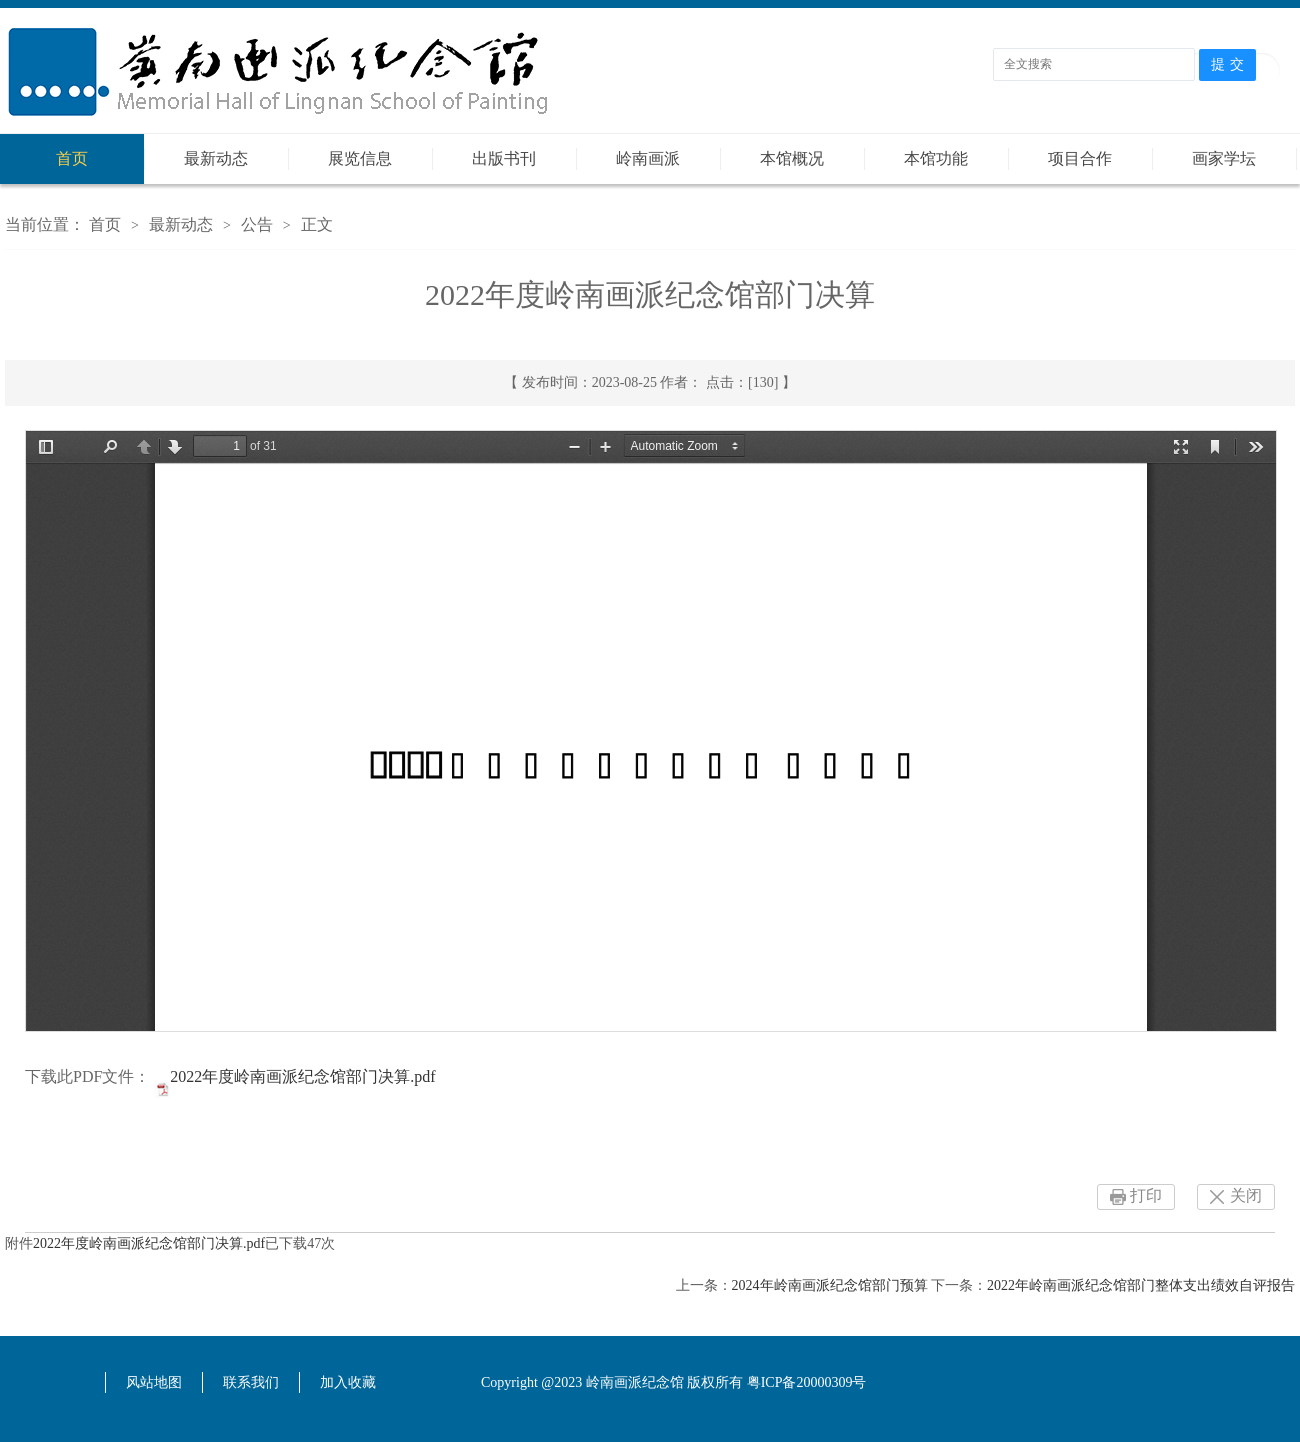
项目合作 (1080, 158)
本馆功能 (936, 158)
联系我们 (251, 1382)
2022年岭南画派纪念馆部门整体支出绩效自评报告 (1141, 1285)
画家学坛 (1224, 158)
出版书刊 (504, 158)
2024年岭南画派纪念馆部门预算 (830, 1285)
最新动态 (216, 158)
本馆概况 (792, 158)
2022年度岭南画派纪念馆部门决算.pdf (302, 1076)
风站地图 (154, 1382)
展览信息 (360, 158)
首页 (72, 158)
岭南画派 (648, 158)
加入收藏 (348, 1382)
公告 (257, 224)
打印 (1146, 1195)
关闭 (1246, 1195)
